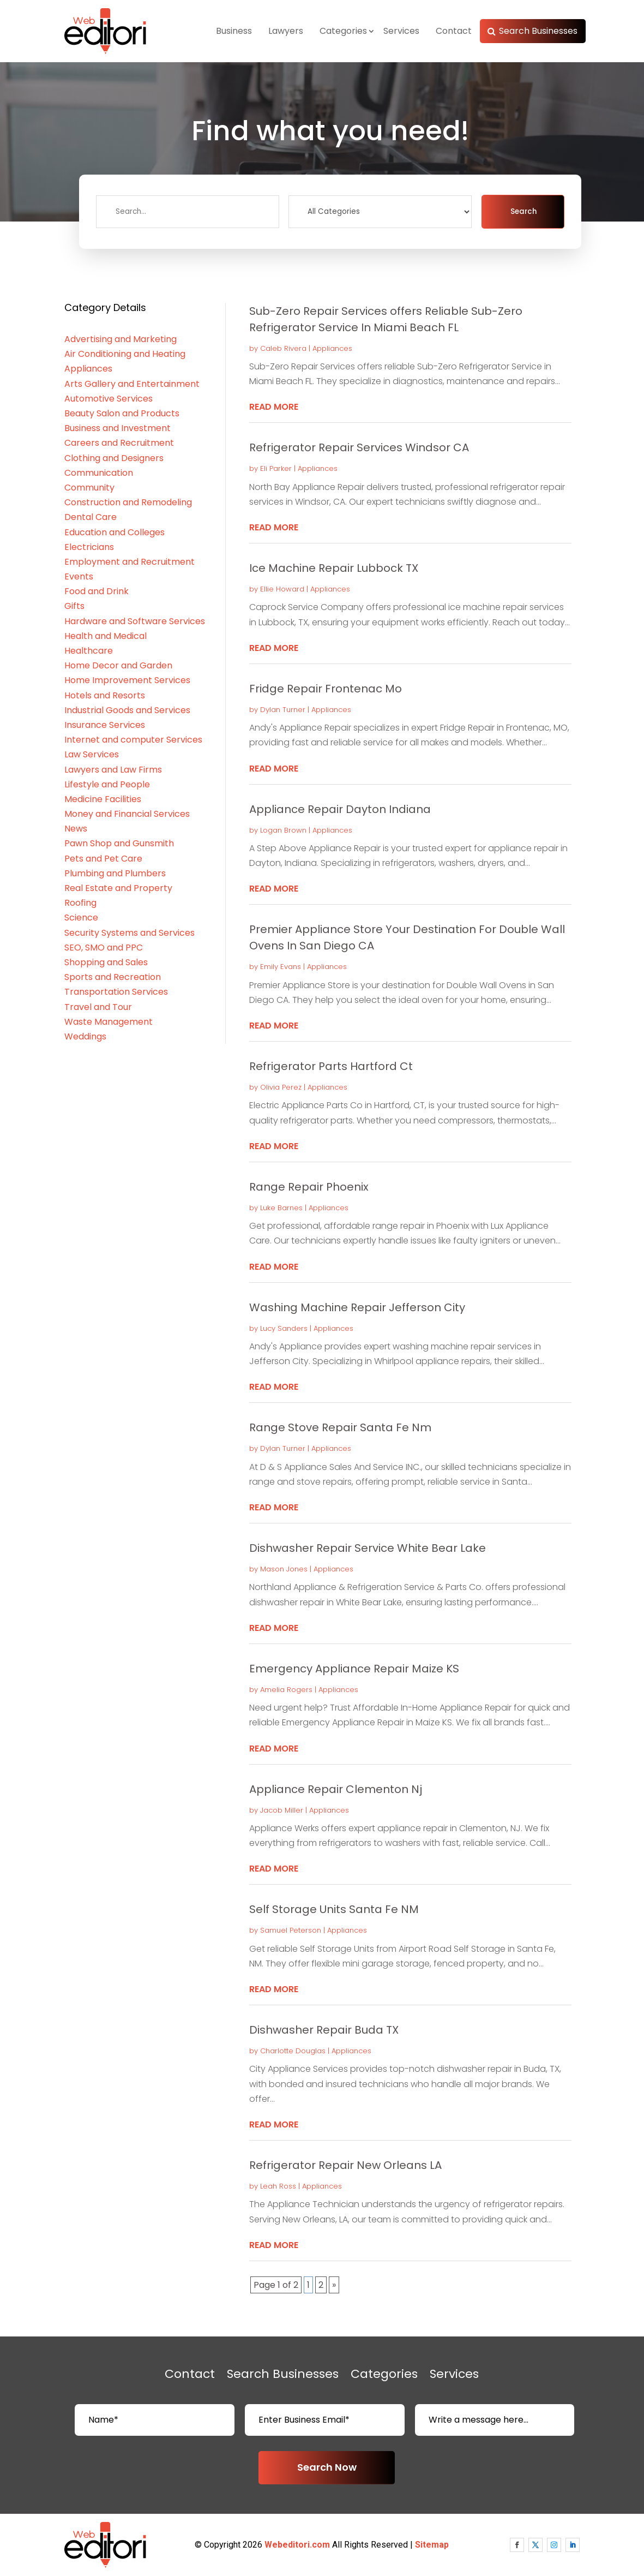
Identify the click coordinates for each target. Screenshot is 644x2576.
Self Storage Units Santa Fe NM (334, 1909)
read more (273, 407)
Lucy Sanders (284, 1328)
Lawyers (285, 31)
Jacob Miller (281, 1810)
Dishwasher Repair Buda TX (324, 2029)
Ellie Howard (282, 589)
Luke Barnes (281, 1208)
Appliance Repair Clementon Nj (335, 1789)
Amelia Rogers (286, 1689)
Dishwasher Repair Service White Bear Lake (367, 1548)
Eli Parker (276, 468)
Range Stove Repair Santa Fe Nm (340, 1427)
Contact (454, 31)
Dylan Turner (282, 709)
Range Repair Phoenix (309, 1186)
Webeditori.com (297, 2544)
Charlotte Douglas (293, 2051)
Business (234, 31)
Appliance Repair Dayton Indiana (340, 809)
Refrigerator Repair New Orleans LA (345, 2165)
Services (401, 31)
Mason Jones (284, 1569)
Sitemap (432, 2544)
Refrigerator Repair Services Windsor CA (359, 447)
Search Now (327, 2467)
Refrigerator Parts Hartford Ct (331, 1066)
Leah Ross (278, 2186)
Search (523, 211)
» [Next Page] (334, 2285)
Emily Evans (280, 966)
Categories (343, 31)
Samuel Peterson (290, 1930)
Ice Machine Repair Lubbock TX (333, 568)
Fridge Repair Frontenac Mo (325, 688)
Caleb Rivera (283, 348)
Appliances (332, 348)
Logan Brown (283, 830)
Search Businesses (538, 31)
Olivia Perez (281, 1087)
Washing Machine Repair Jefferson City (357, 1307)
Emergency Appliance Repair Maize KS (354, 1668)
